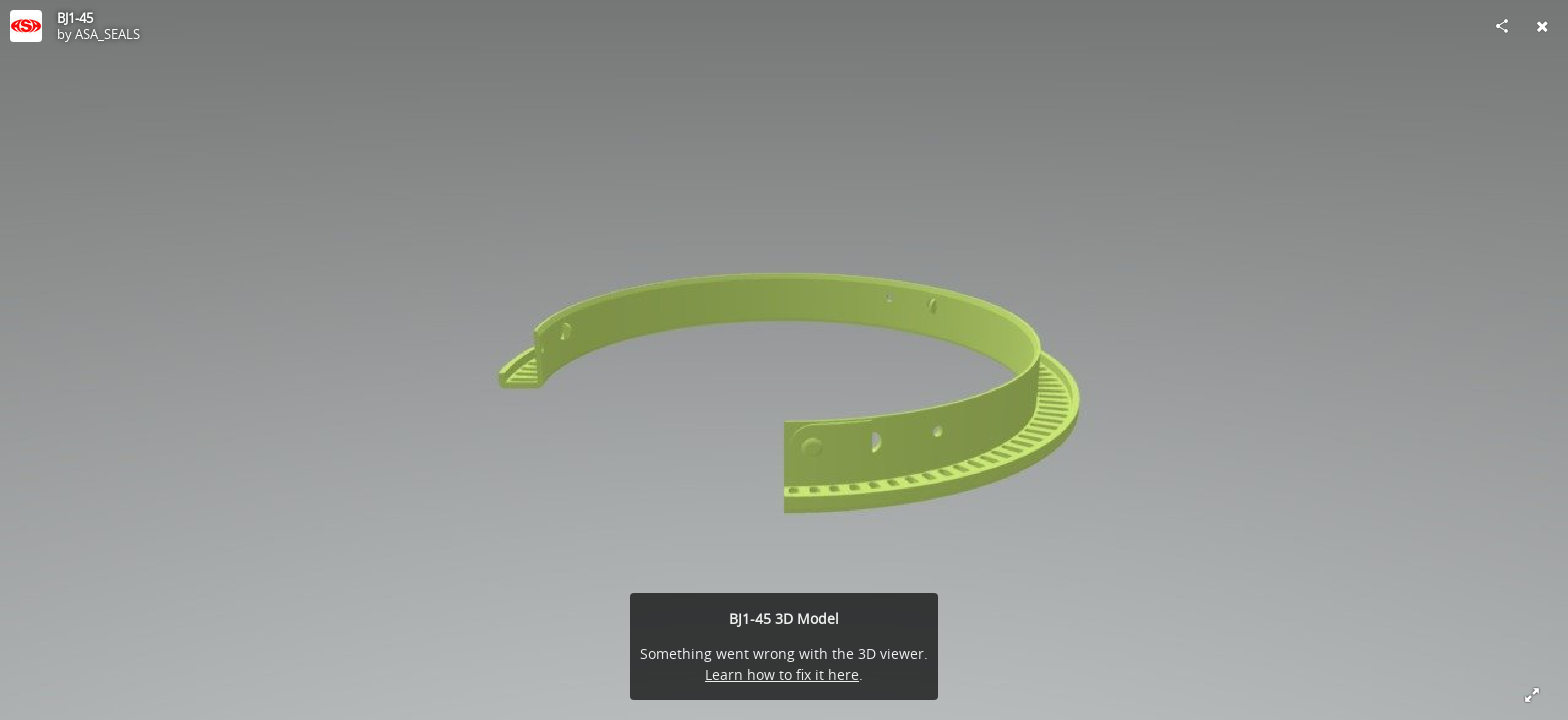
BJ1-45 (75, 18)
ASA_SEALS (107, 34)
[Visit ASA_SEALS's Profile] (26, 26)
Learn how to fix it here (782, 674)
